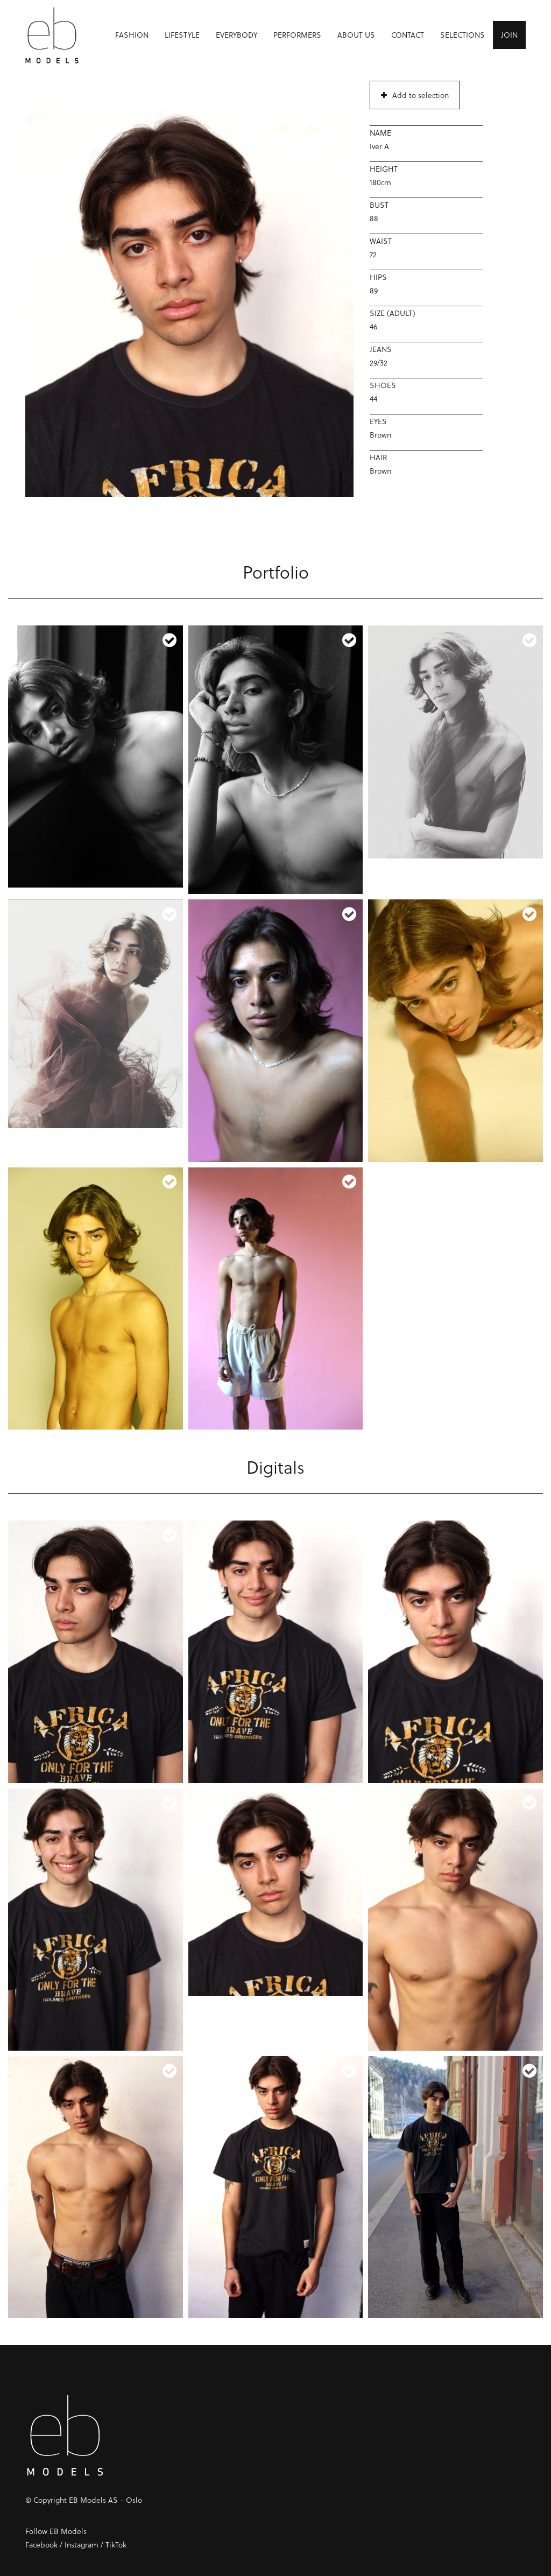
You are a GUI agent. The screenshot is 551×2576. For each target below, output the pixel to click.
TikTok (115, 2544)
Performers (297, 35)
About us (356, 35)
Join (509, 35)
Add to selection (415, 95)
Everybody (236, 35)
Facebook (41, 2544)
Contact (407, 35)
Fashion (132, 35)
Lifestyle (182, 35)
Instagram (81, 2544)
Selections (462, 35)
